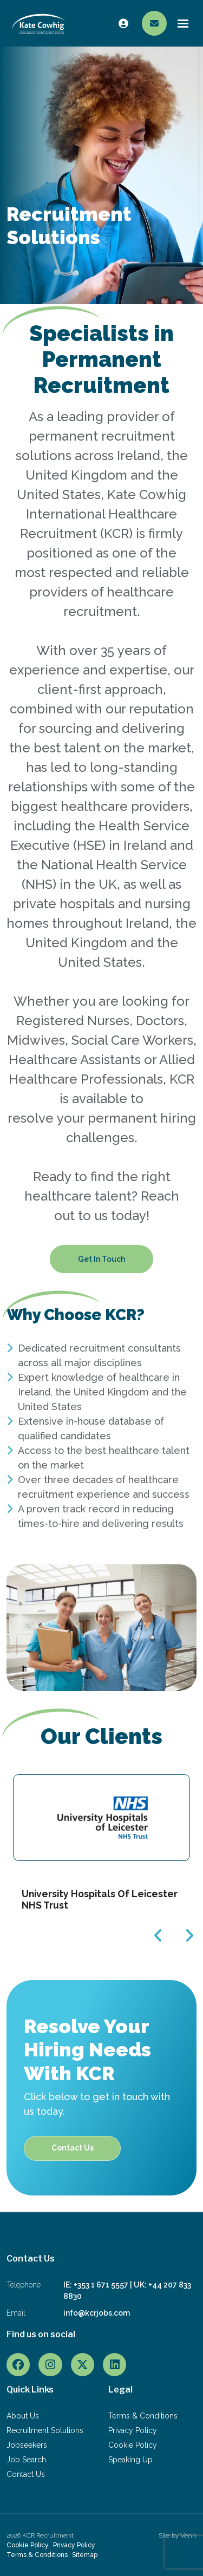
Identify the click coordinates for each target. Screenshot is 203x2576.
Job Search (26, 2459)
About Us (22, 2415)
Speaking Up (130, 2459)
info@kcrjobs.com (96, 2313)
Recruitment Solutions (44, 2430)
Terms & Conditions (143, 2415)
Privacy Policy (132, 2430)
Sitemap (84, 2555)
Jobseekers (26, 2445)
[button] (158, 1936)
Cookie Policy (132, 2445)
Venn (188, 2535)
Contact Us (25, 2474)
